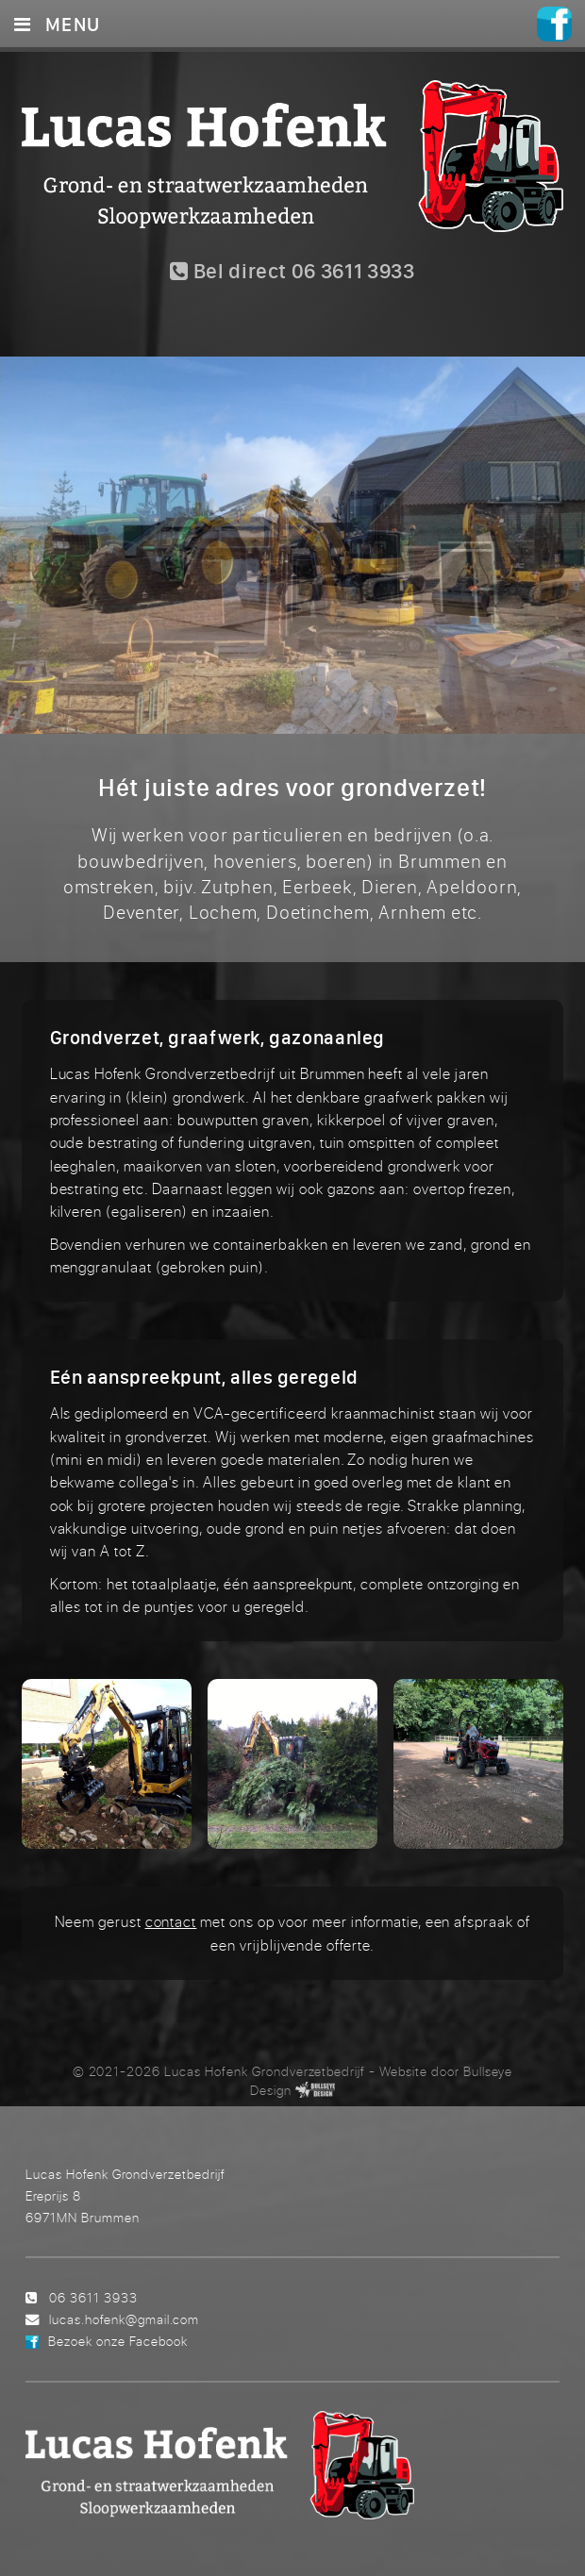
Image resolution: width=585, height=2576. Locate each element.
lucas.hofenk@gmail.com (124, 2319)
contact (171, 1921)
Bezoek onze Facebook (118, 2341)
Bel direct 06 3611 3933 (292, 270)
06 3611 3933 (93, 2297)
